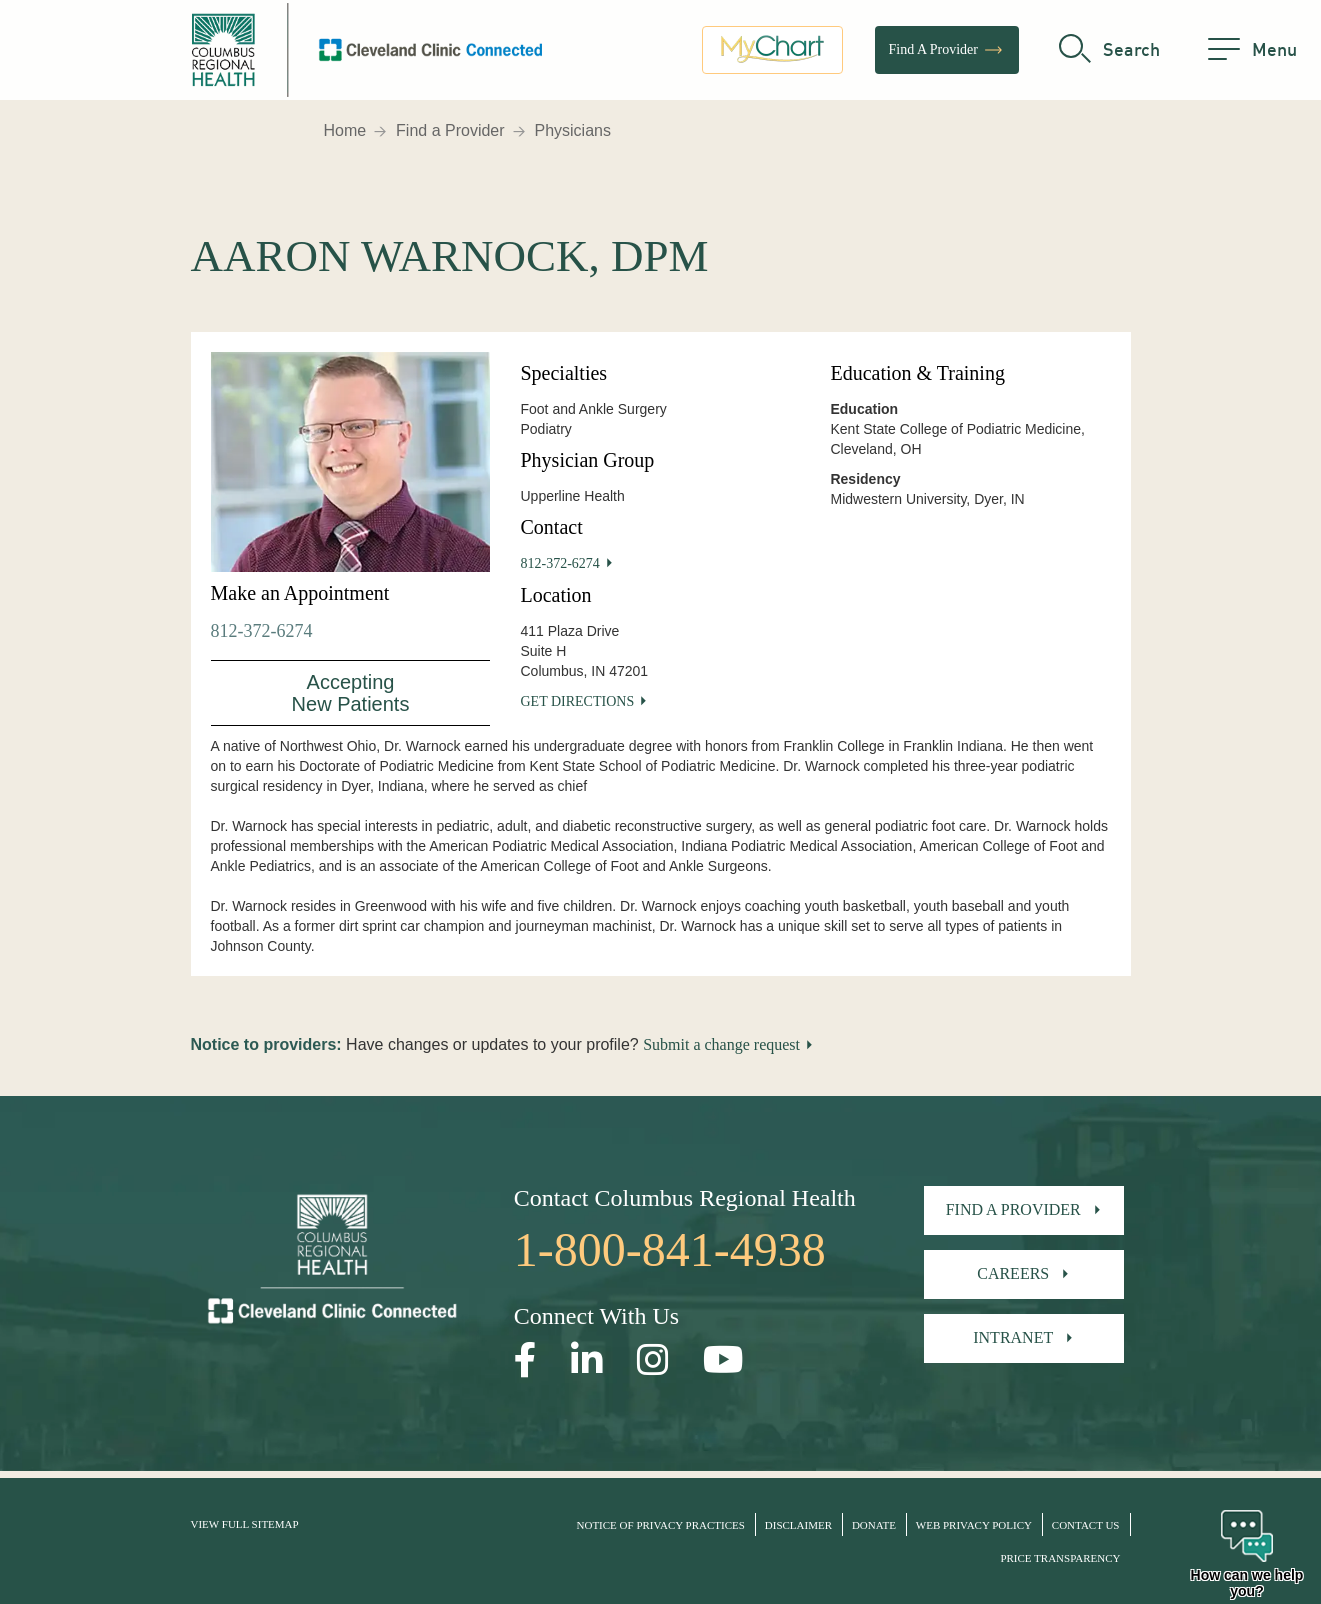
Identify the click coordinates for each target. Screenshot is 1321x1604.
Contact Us (1086, 1525)
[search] (1109, 55)
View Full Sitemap (245, 1524)
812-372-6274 (262, 631)
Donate (874, 1525)
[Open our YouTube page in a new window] (723, 1360)
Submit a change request (721, 1044)
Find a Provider (450, 130)
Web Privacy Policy (974, 1525)
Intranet (1013, 1337)
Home (345, 130)
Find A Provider (947, 55)
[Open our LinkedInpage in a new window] (587, 1360)
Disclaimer (798, 1525)
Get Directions (577, 701)
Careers (1013, 1273)
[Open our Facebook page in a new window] (525, 1360)
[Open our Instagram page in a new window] (653, 1360)
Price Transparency (1060, 1558)
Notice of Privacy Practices (661, 1525)
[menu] (1252, 55)
